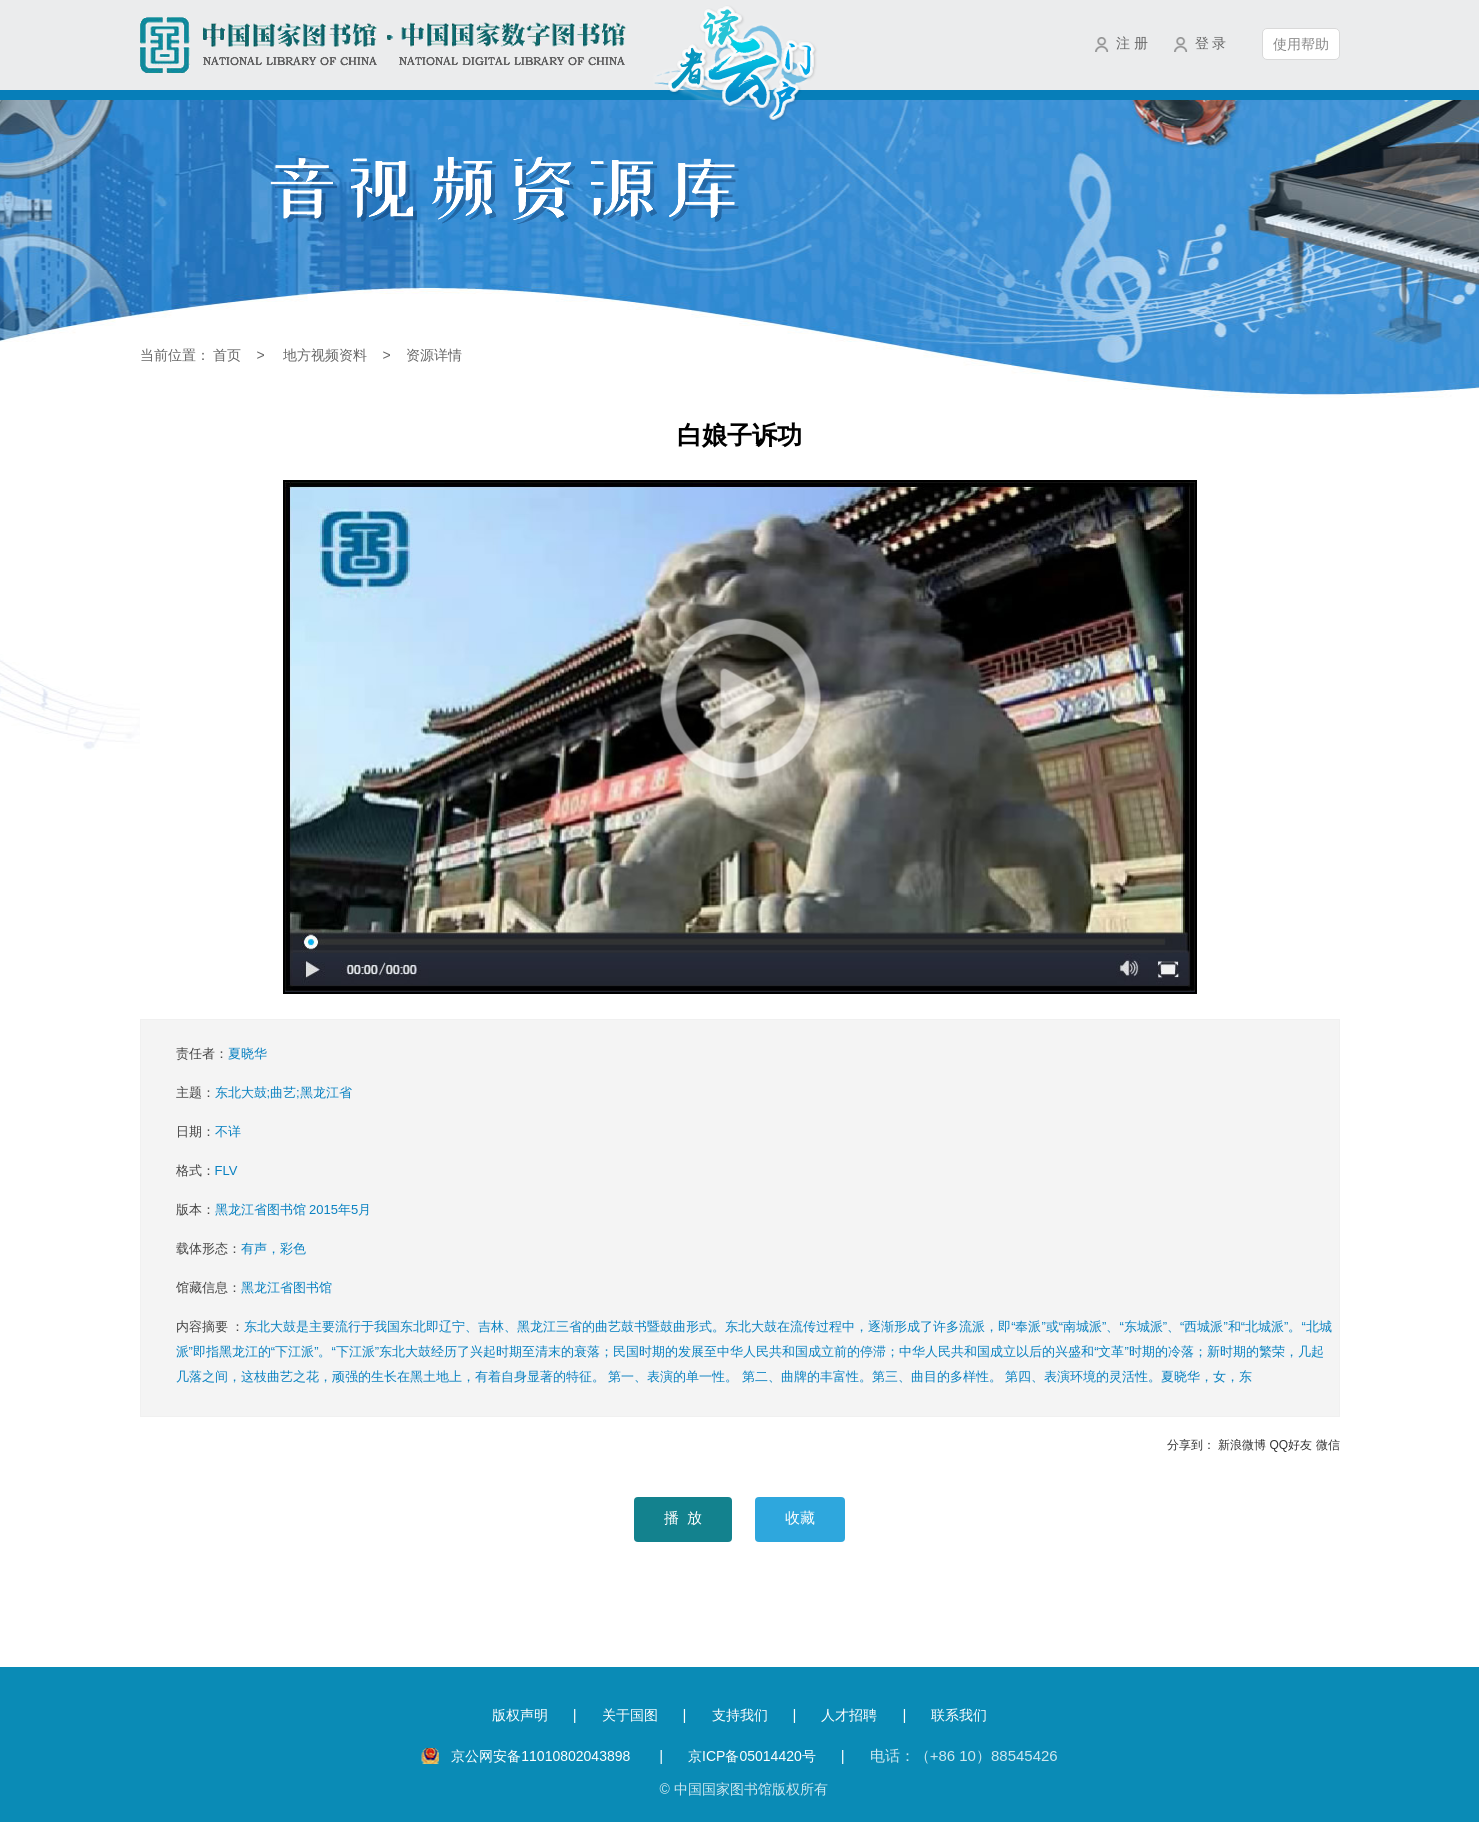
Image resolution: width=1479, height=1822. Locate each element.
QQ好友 (1290, 1445)
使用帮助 (1301, 44)
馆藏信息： (254, 1287)
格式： (207, 1170)
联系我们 (959, 1715)
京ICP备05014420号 (752, 1756)
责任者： (221, 1053)
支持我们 (740, 1715)
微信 (1328, 1445)
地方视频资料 (325, 355)
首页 (227, 355)
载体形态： (241, 1248)
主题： (264, 1092)
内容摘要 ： (754, 1351)
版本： (274, 1209)
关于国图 (630, 1715)
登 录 (1211, 43)
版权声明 (520, 1715)
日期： (208, 1131)
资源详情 (434, 355)
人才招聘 (849, 1715)
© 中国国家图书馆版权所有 (743, 1789)
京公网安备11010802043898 (542, 1756)
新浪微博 (1242, 1445)
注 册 (1132, 43)
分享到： (1191, 1445)
